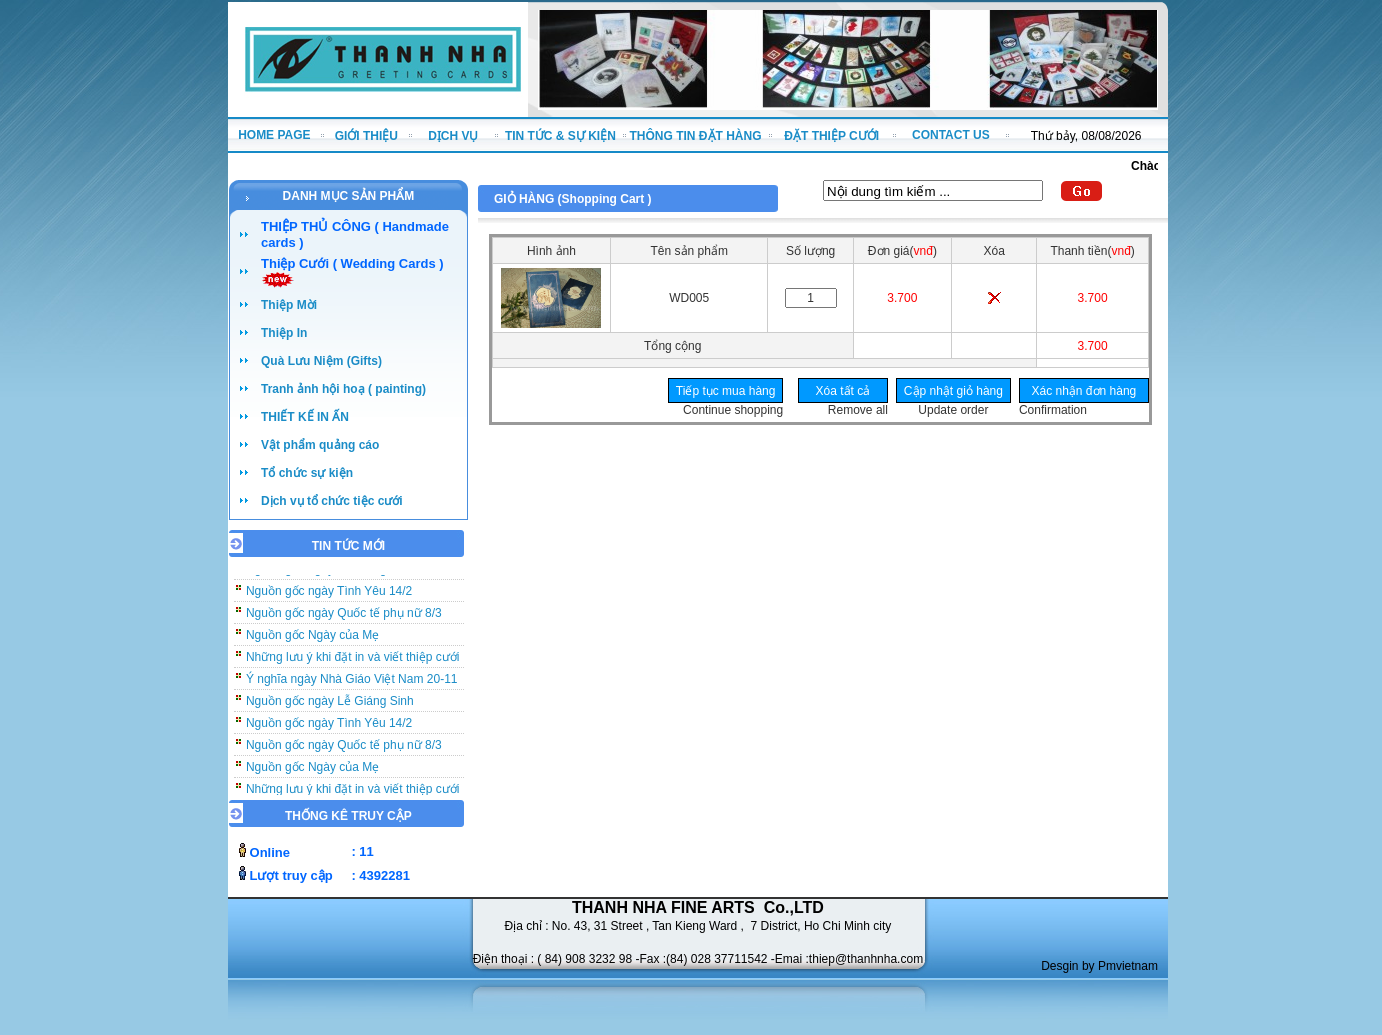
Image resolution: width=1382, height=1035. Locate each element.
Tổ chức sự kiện (307, 473)
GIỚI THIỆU (366, 136)
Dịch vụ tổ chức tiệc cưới (332, 501)
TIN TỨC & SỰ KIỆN (560, 136)
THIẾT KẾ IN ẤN (305, 417)
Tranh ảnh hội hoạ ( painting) (343, 389)
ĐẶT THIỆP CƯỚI (831, 136)
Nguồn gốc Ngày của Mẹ (312, 639)
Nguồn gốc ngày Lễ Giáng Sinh (330, 705)
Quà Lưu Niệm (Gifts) (321, 361)
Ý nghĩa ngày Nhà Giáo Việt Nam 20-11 (352, 683)
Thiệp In (284, 333)
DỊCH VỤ (453, 136)
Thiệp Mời (289, 305)
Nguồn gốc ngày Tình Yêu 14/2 (329, 595)
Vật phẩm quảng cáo (320, 445)
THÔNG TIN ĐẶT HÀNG (696, 136)
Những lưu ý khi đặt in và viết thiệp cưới (352, 661)
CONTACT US (951, 135)
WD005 (689, 298)
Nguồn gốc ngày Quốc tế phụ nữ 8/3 (344, 617)
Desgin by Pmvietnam (1099, 966)
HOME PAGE (274, 135)
